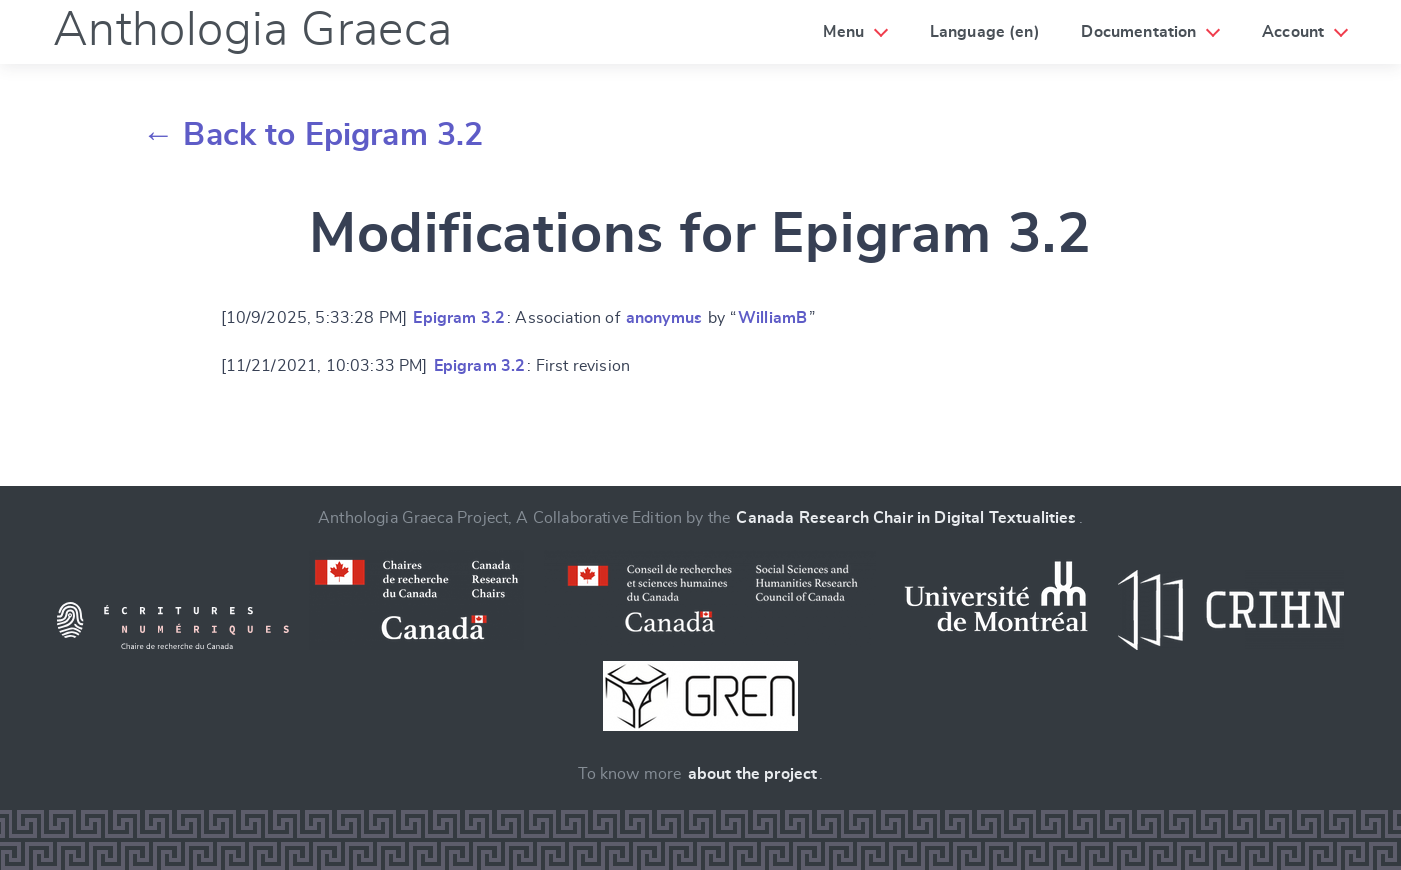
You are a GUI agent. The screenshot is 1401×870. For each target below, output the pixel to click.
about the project (753, 774)
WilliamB (772, 318)
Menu (843, 32)
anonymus (664, 318)
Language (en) (985, 32)
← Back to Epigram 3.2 (312, 135)
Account (1293, 32)
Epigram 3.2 (459, 318)
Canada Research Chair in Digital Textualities (906, 518)
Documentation (1138, 32)
